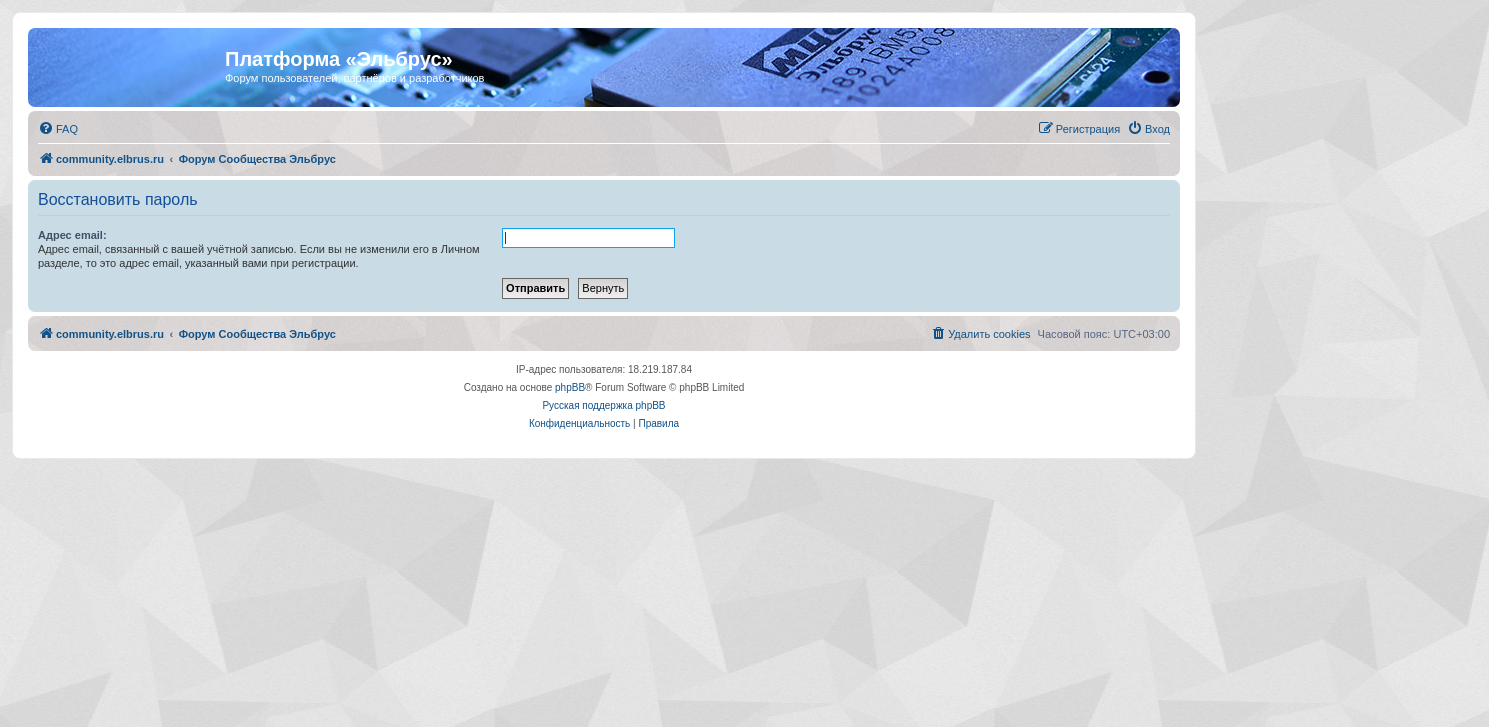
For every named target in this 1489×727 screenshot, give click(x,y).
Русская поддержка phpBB (603, 405)
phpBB (570, 387)
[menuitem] (58, 129)
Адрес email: (72, 235)
